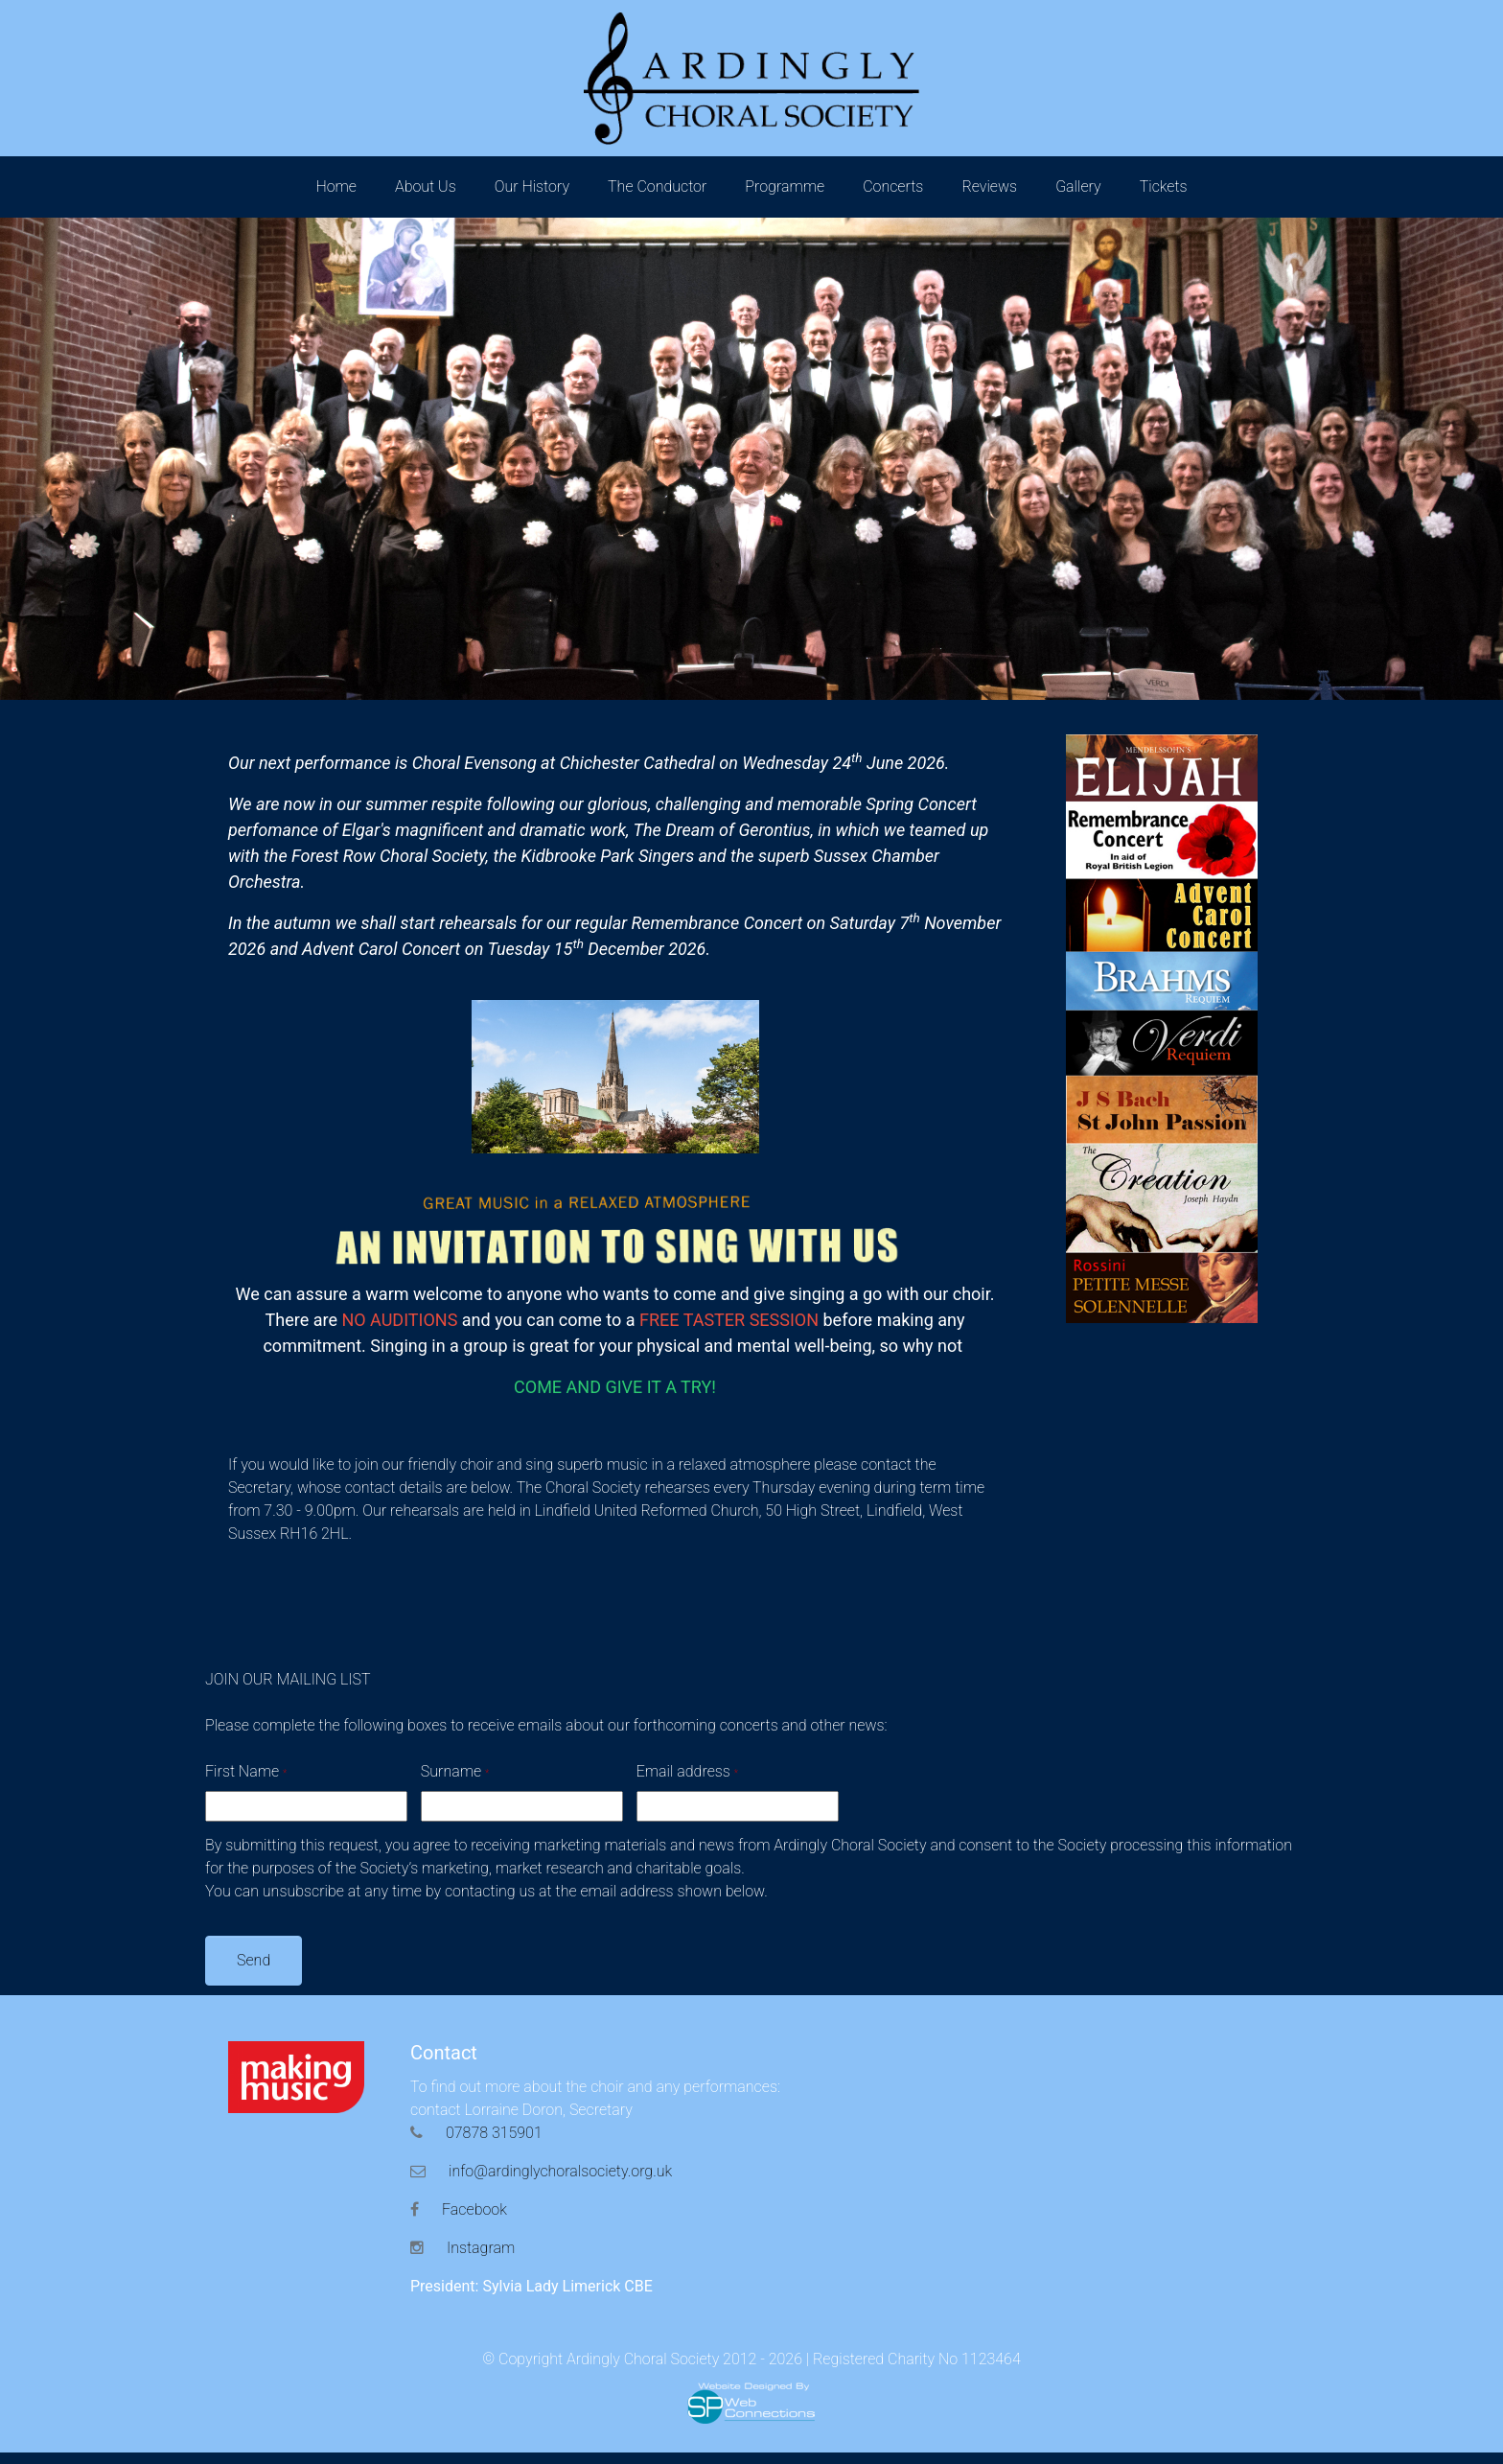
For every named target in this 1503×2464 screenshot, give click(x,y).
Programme (784, 186)
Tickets (1164, 186)
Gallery (1078, 186)
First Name (246, 1771)
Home (336, 186)
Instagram (462, 2248)
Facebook (458, 2209)
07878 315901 (476, 2133)
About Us (425, 186)
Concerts (893, 186)
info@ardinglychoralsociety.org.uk (541, 2171)
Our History (532, 186)
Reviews (989, 186)
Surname (455, 1771)
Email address (687, 1771)
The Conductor (657, 186)
